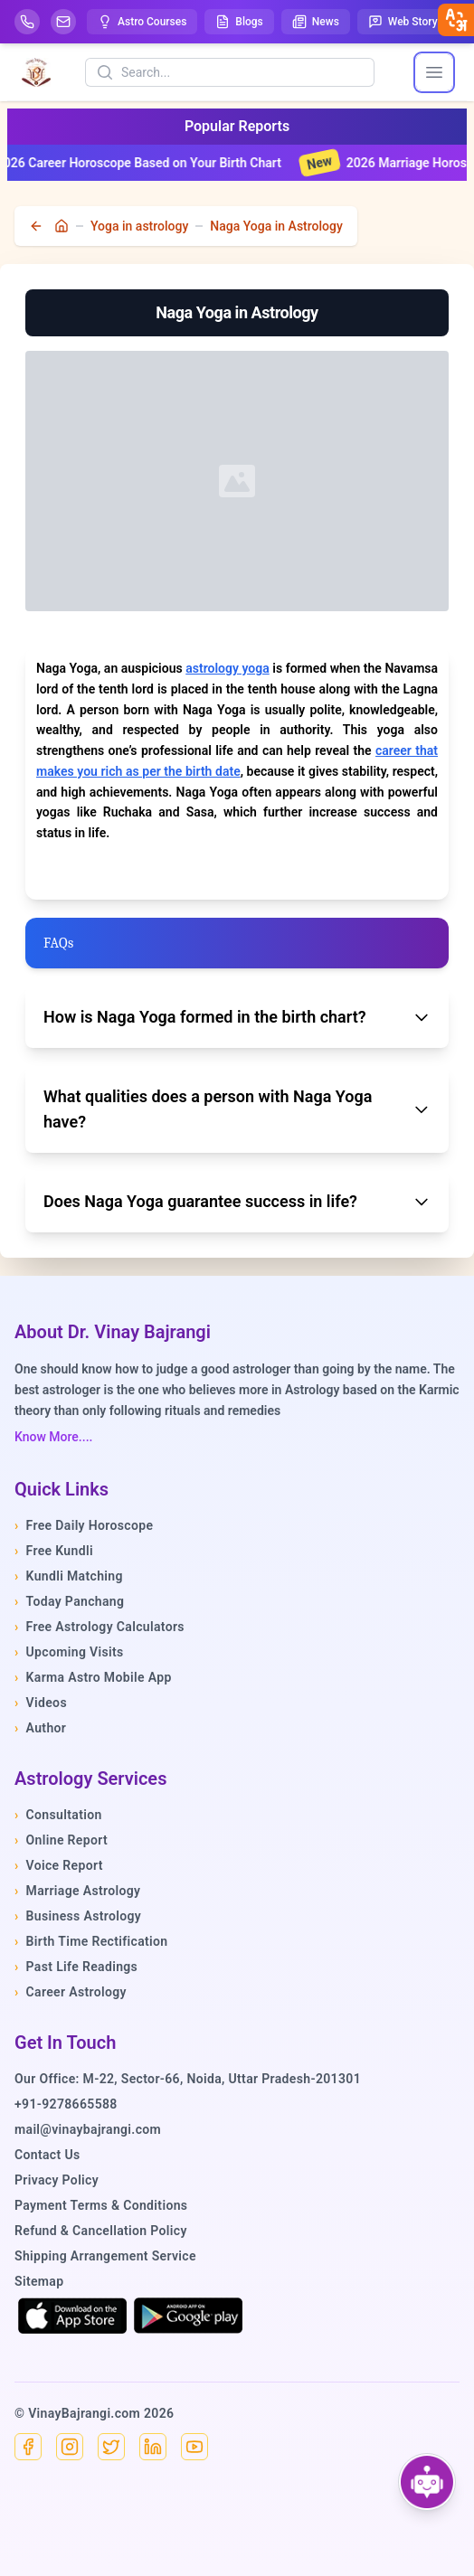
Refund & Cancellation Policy (100, 2230)
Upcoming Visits (69, 1652)
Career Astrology (70, 1992)
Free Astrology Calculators (99, 1627)
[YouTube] (194, 2446)
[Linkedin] (152, 2446)
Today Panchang (69, 1601)
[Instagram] (69, 2446)
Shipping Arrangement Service (105, 2256)
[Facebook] (28, 2446)
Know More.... (53, 1437)
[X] (111, 2446)
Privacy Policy (56, 2180)
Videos (40, 1703)
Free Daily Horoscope (83, 1525)
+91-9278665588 (66, 2104)
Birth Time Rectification (91, 1941)
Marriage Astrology (77, 1891)
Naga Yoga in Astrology (276, 226)
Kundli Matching (68, 1576)
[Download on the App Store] (72, 2316)
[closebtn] (456, 20)
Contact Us (47, 2154)
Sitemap (38, 2281)
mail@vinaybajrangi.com (87, 2129)
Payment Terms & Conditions (100, 2205)
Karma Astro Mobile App (93, 1677)
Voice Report (58, 1865)
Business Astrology (77, 1916)
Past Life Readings (75, 1967)
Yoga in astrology (139, 226)
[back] (38, 226)
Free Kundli (53, 1551)
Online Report (61, 1840)
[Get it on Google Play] (188, 2316)
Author (40, 1728)
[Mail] (63, 21)
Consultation (58, 1815)
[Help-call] (27, 21)
